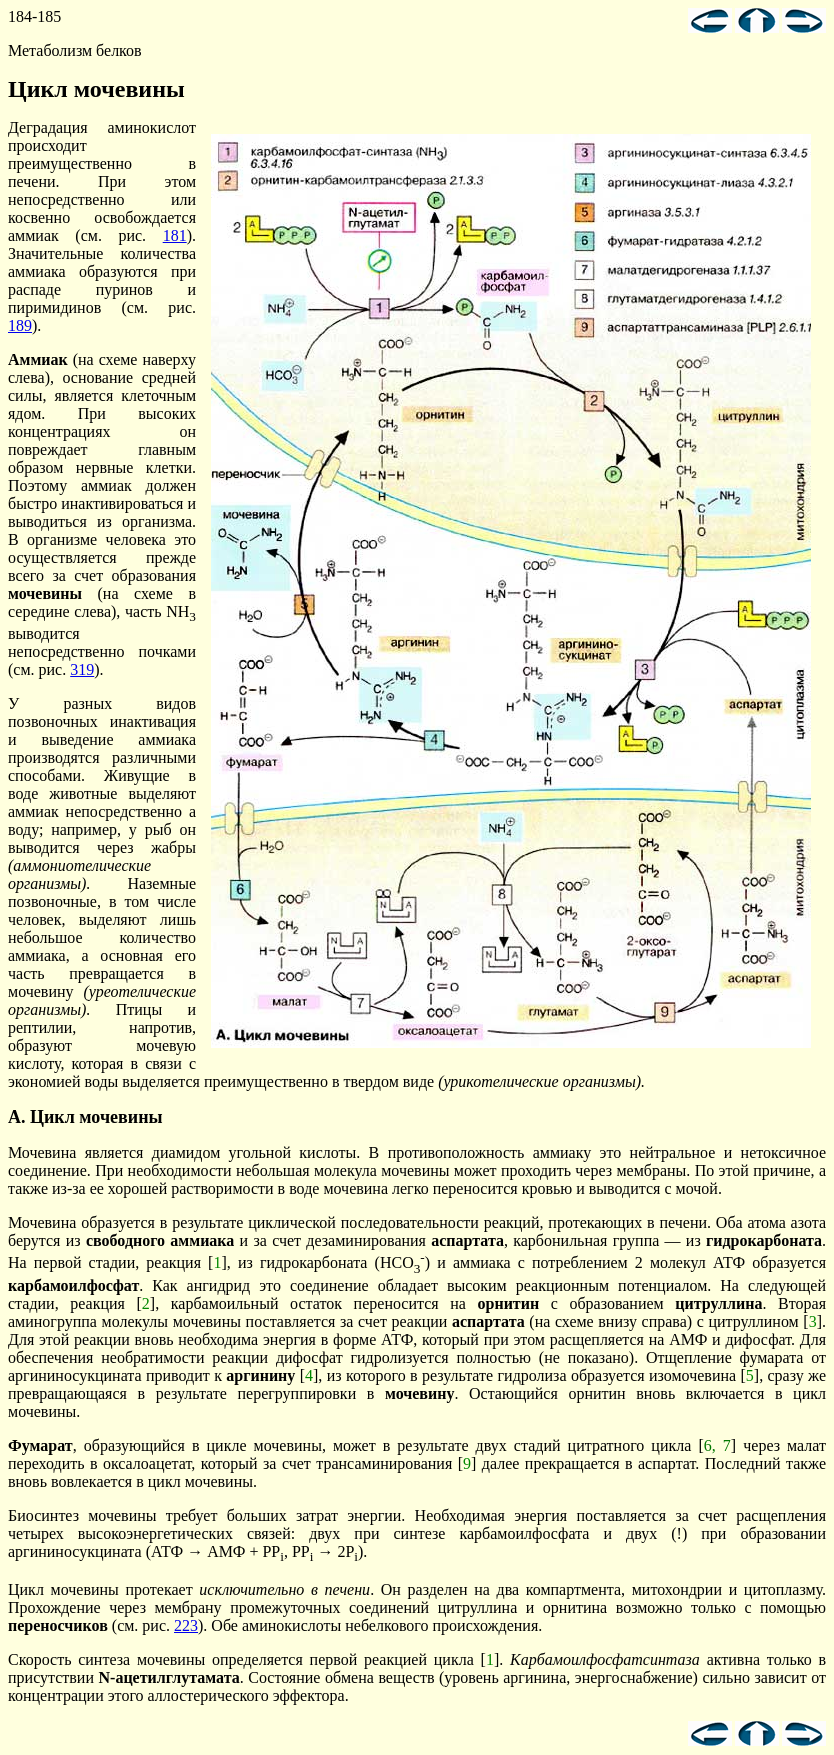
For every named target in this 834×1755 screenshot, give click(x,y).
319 (82, 669)
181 (175, 235)
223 (186, 1625)
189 (20, 325)
